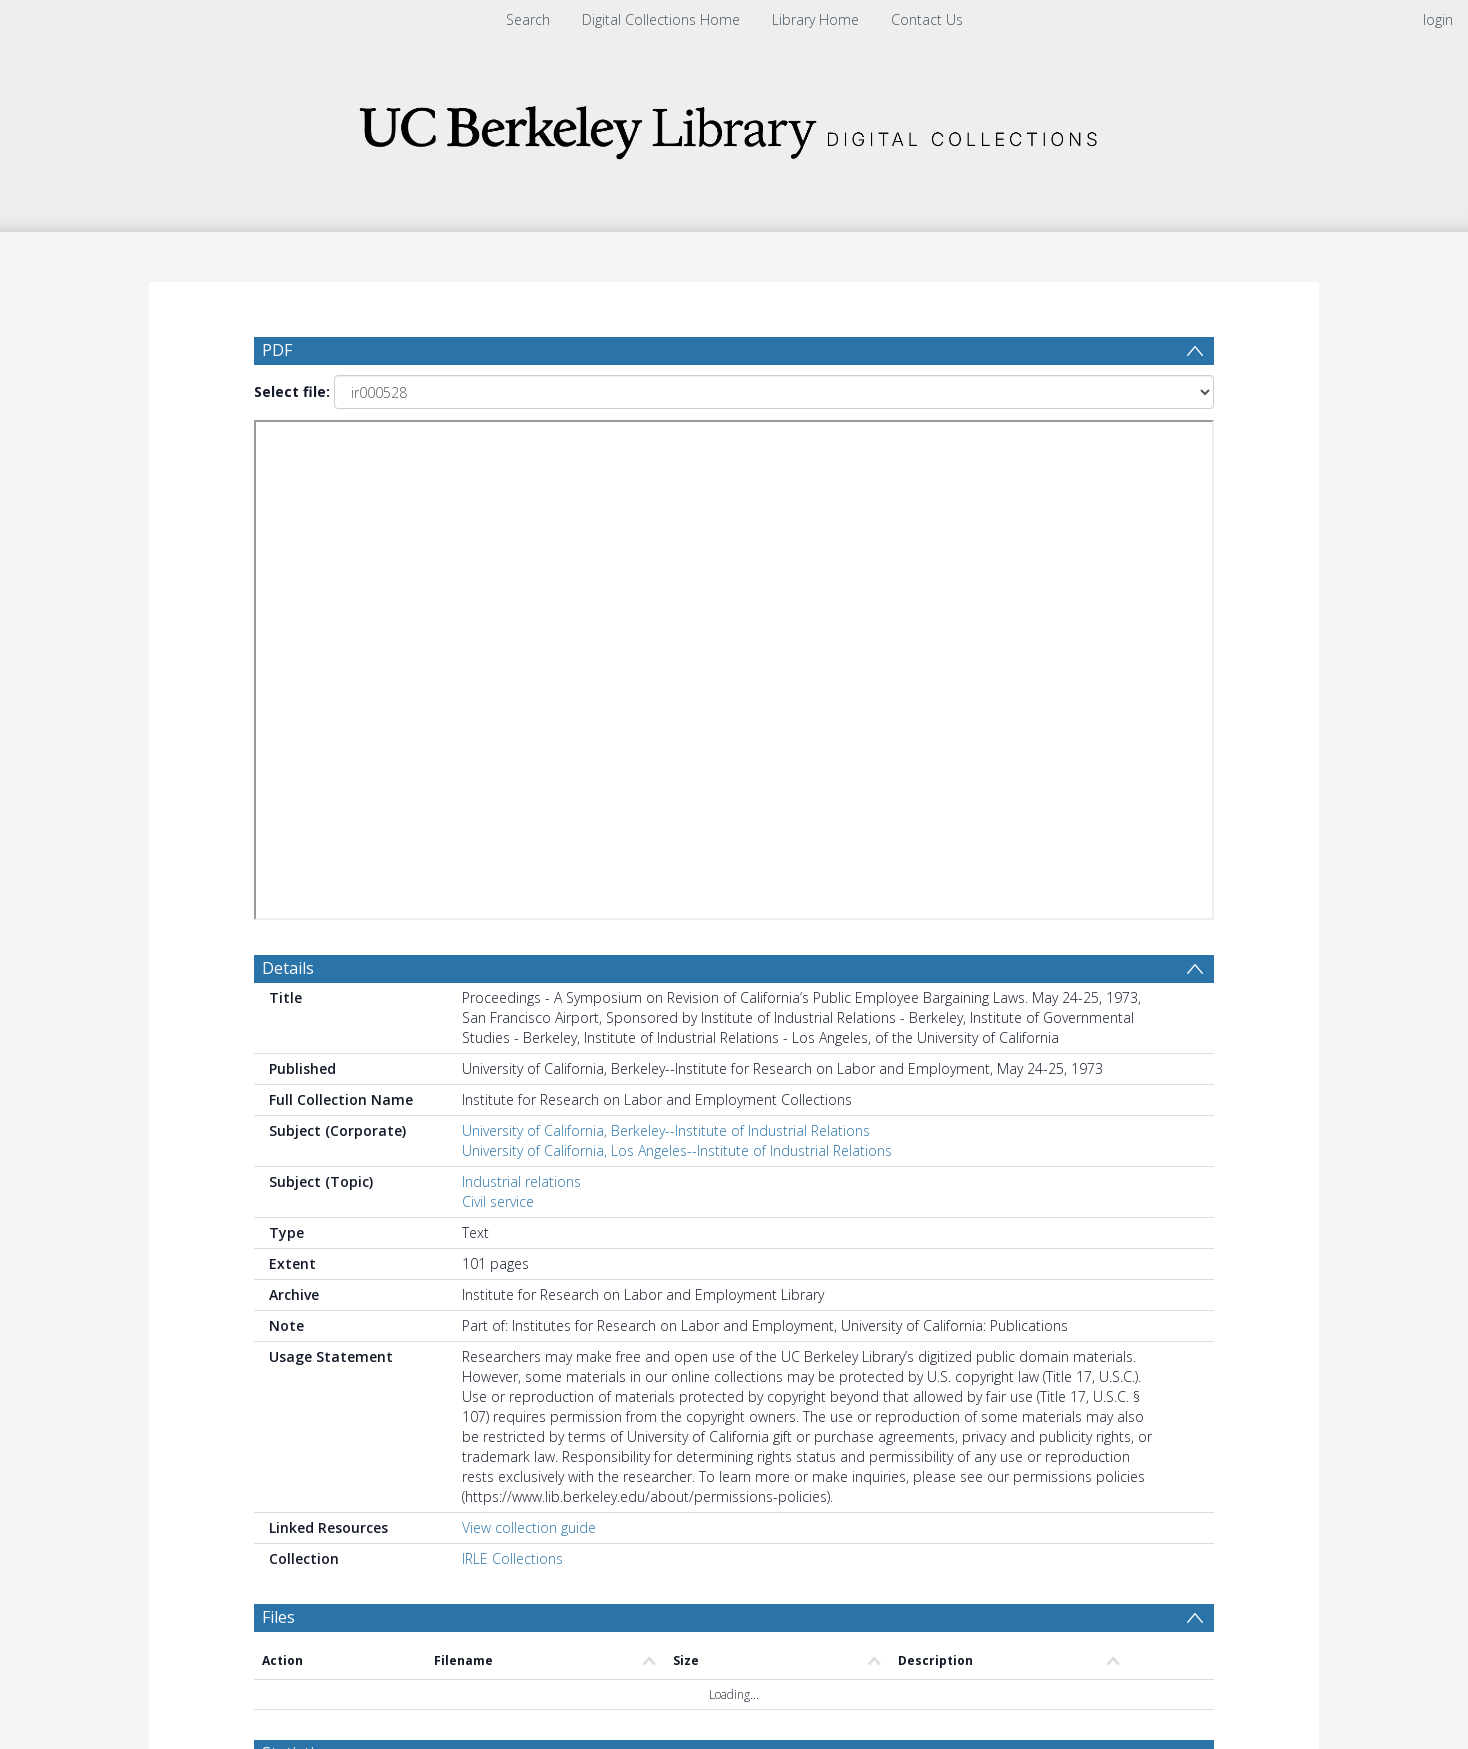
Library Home (815, 19)
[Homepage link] (734, 126)
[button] (734, 1684)
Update (970, 1239)
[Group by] (383, 1240)
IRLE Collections (512, 998)
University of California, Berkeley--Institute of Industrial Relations (666, 570)
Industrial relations (521, 621)
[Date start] (589, 1240)
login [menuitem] (1438, 19)
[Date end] (742, 1240)
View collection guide (529, 967)
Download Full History (1133, 1595)
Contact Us (927, 19)
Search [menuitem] (528, 19)
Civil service (498, 641)
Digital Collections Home (661, 19)
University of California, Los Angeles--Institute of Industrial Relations (677, 590)
